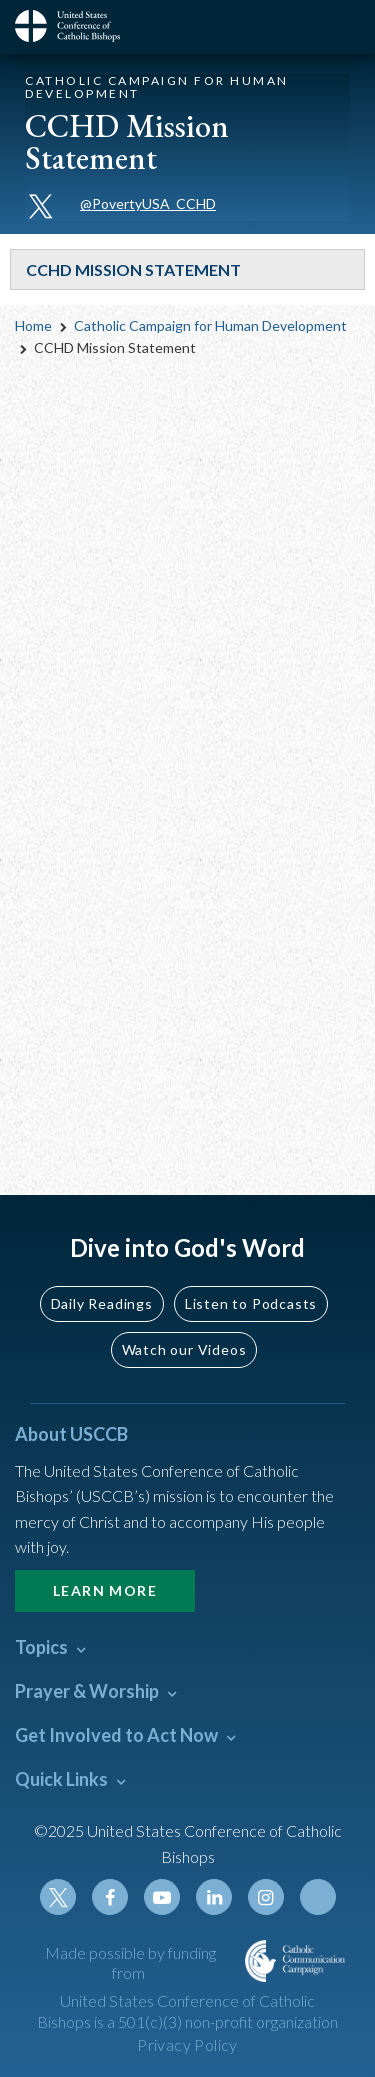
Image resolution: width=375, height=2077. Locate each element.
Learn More (105, 1590)
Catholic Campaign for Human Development (210, 325)
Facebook (110, 1897)
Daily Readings (102, 1303)
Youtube (162, 1897)
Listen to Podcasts (251, 1303)
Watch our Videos (184, 1349)
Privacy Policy (187, 2044)
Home (33, 325)
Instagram (266, 1897)
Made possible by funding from (130, 1963)
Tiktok (318, 1897)
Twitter (58, 1897)
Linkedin (214, 1897)
